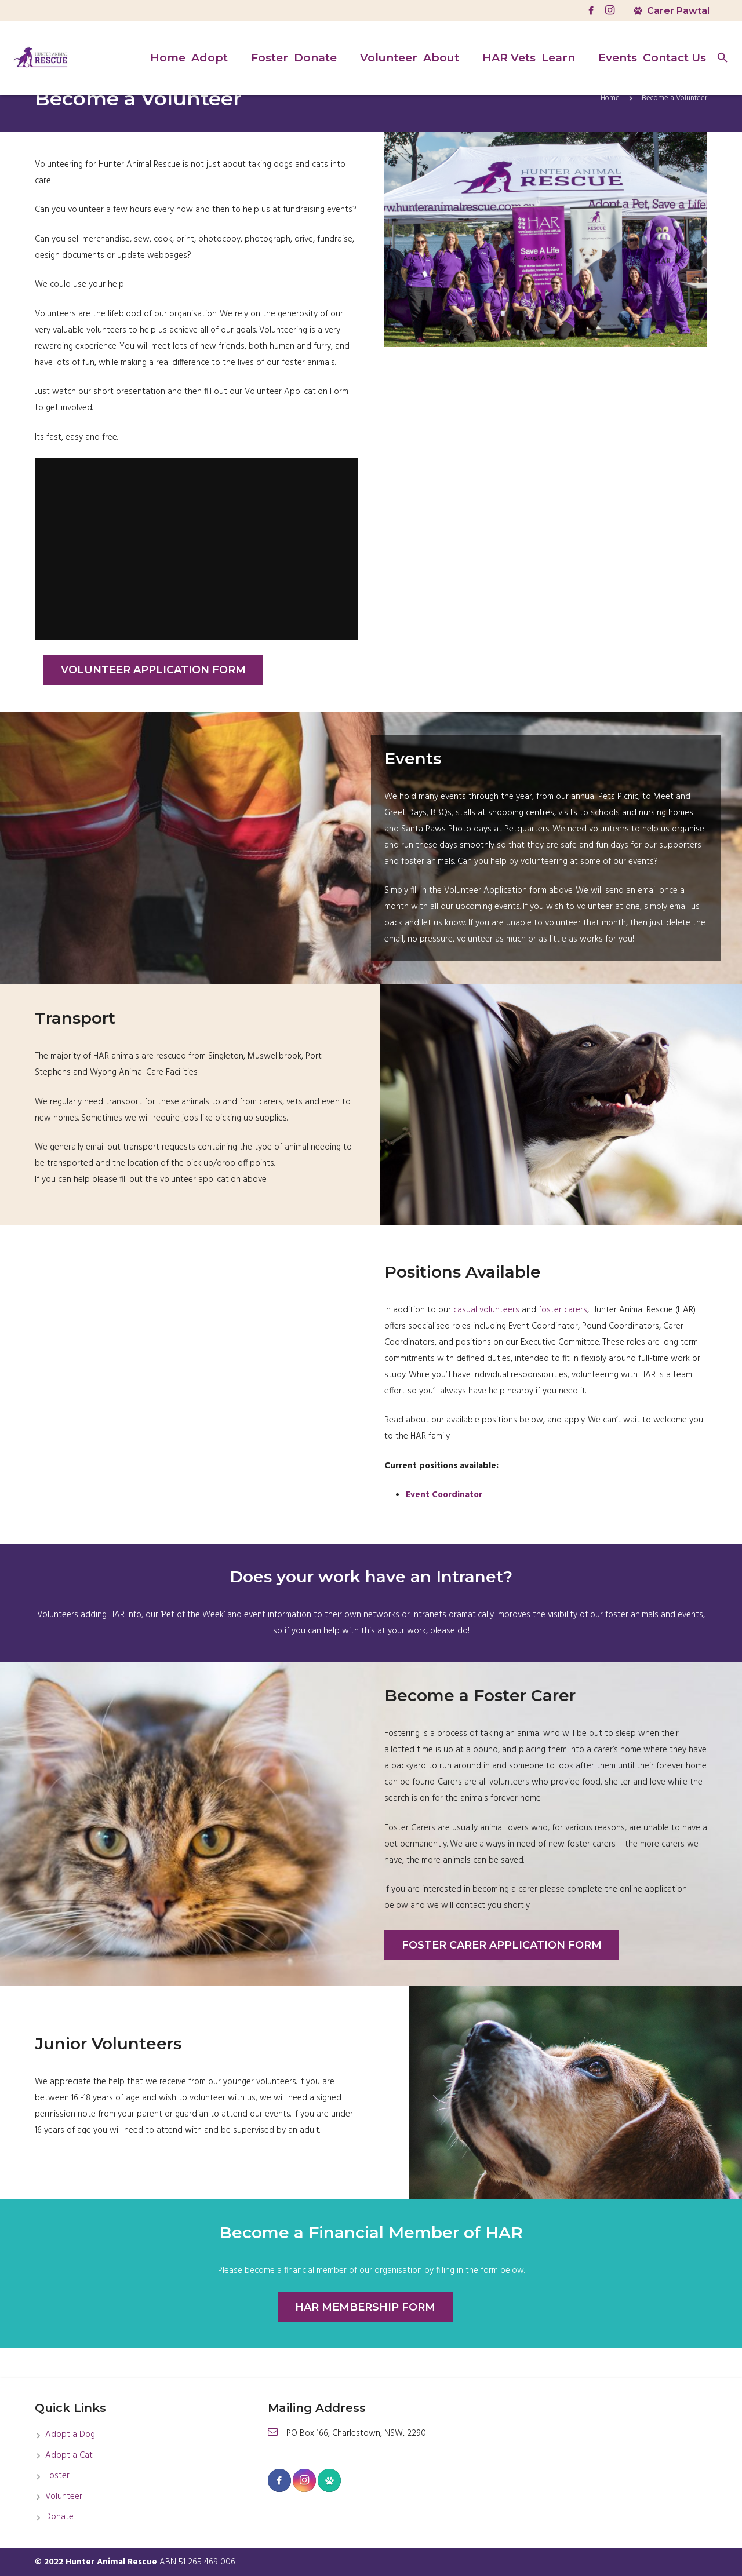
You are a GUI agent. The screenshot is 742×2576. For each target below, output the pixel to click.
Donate (59, 2517)
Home (610, 128)
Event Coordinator (444, 1524)
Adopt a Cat (69, 2455)
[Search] (722, 58)
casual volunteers (486, 1340)
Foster (57, 2476)
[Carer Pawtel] (329, 2480)
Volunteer (63, 2497)
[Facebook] (591, 10)
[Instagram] (610, 10)
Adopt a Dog (70, 2435)
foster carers (563, 1340)
